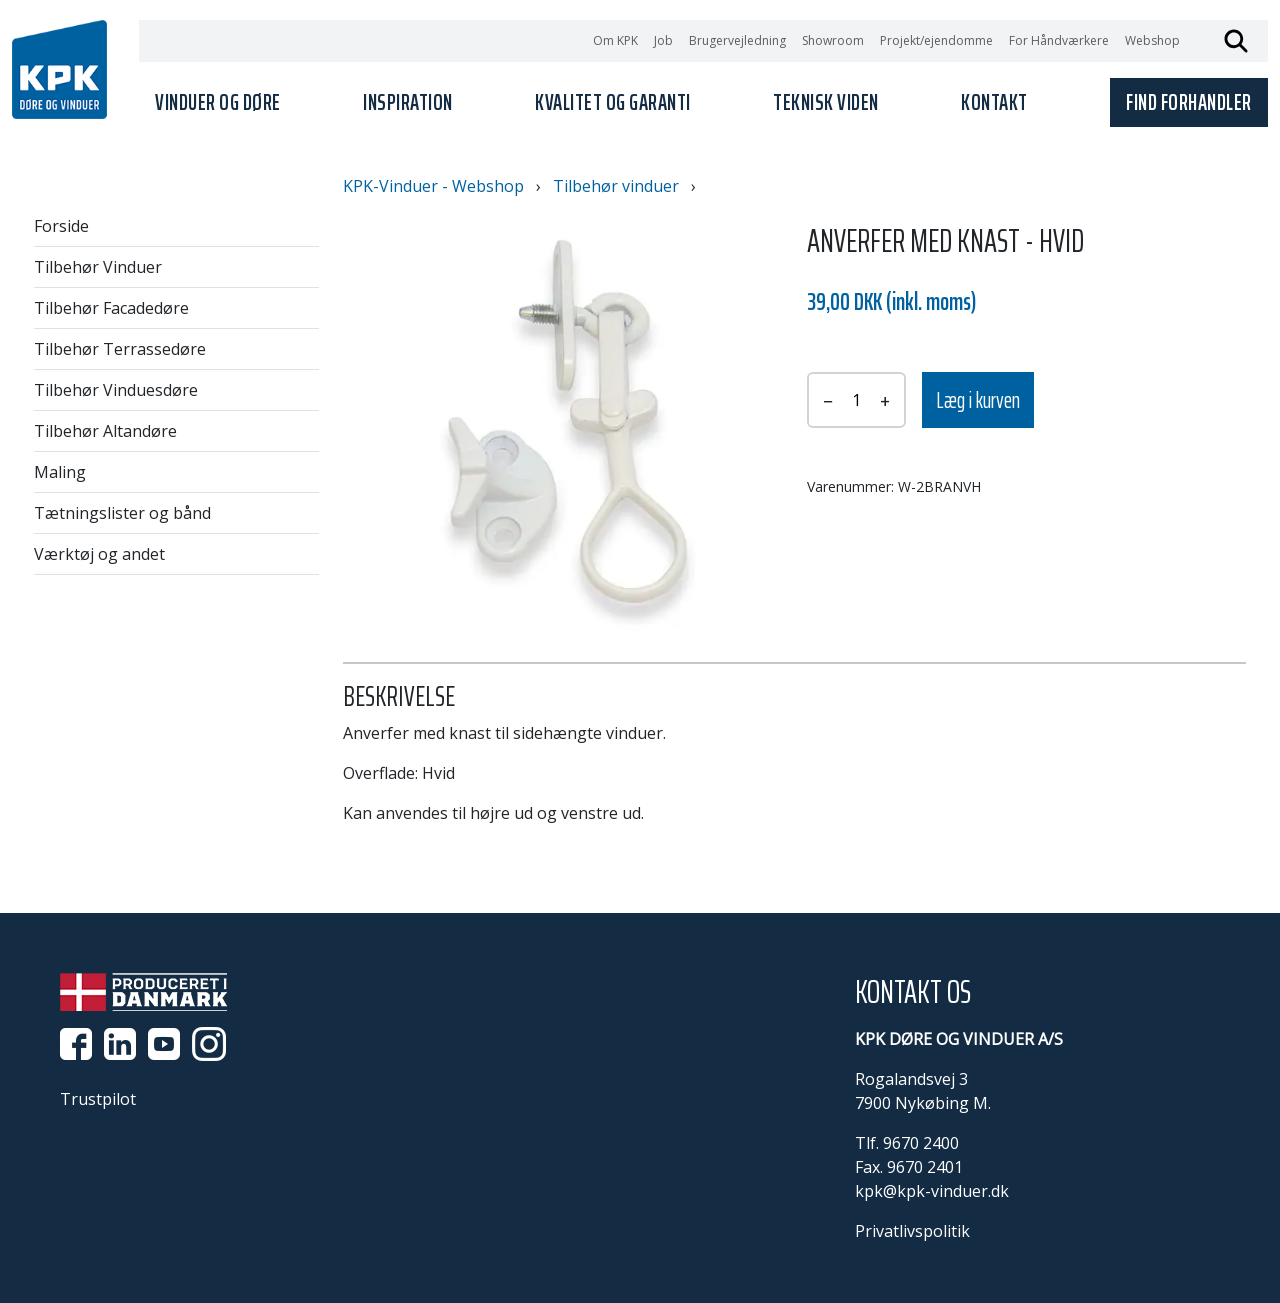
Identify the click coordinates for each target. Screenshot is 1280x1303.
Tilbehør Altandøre (105, 431)
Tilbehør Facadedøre (111, 308)
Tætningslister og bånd (122, 513)
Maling (60, 472)
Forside (61, 226)
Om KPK (615, 40)
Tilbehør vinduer (616, 186)
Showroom (833, 40)
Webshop (1152, 40)
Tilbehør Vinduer (98, 267)
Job (663, 40)
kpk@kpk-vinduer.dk (932, 1191)
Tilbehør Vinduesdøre (116, 390)
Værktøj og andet (99, 554)
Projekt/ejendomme (936, 40)
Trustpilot (98, 1099)
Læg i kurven (978, 400)
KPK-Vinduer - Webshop (433, 186)
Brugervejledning (737, 40)
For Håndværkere (1059, 40)
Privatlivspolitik (912, 1231)
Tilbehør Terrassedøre (120, 349)
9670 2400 (921, 1143)
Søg (1236, 41)
